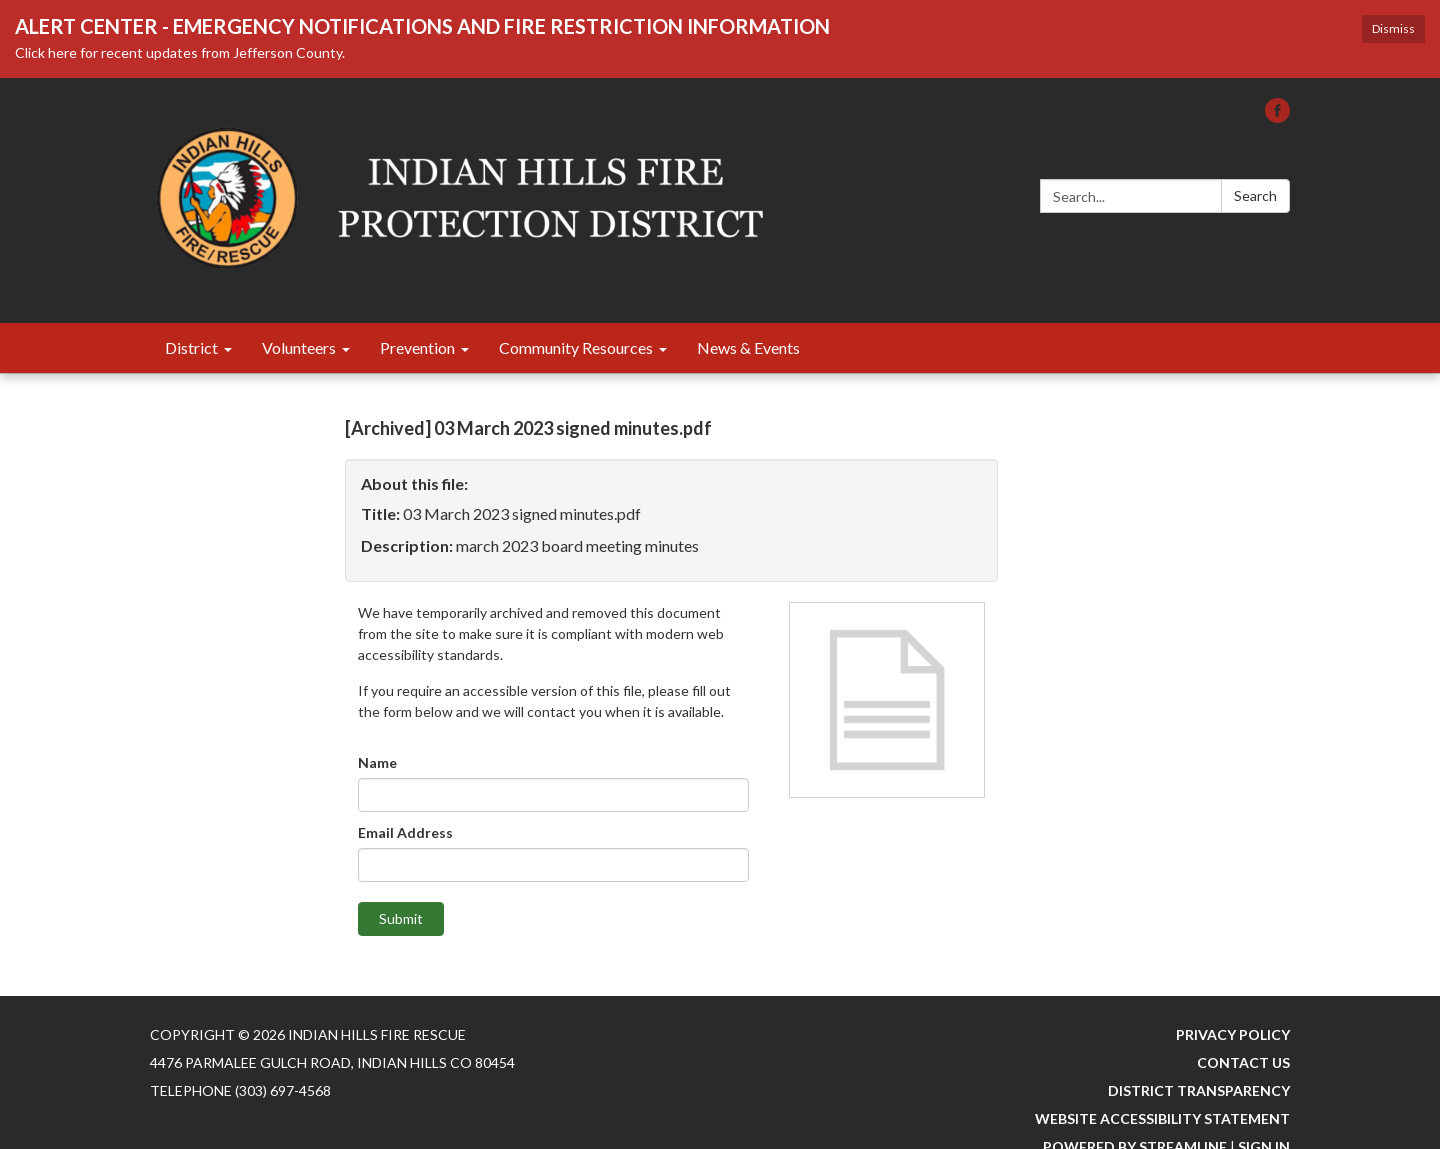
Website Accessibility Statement (1162, 1118)
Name (377, 762)
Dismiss (1393, 28)
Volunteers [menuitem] (299, 347)
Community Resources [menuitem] (576, 347)
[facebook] (1277, 116)
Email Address (405, 832)
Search (1255, 195)
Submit (401, 918)
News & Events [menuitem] (748, 347)
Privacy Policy (1233, 1034)
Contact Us (1243, 1062)
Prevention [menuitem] (417, 347)
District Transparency (1199, 1090)
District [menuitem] (191, 347)
